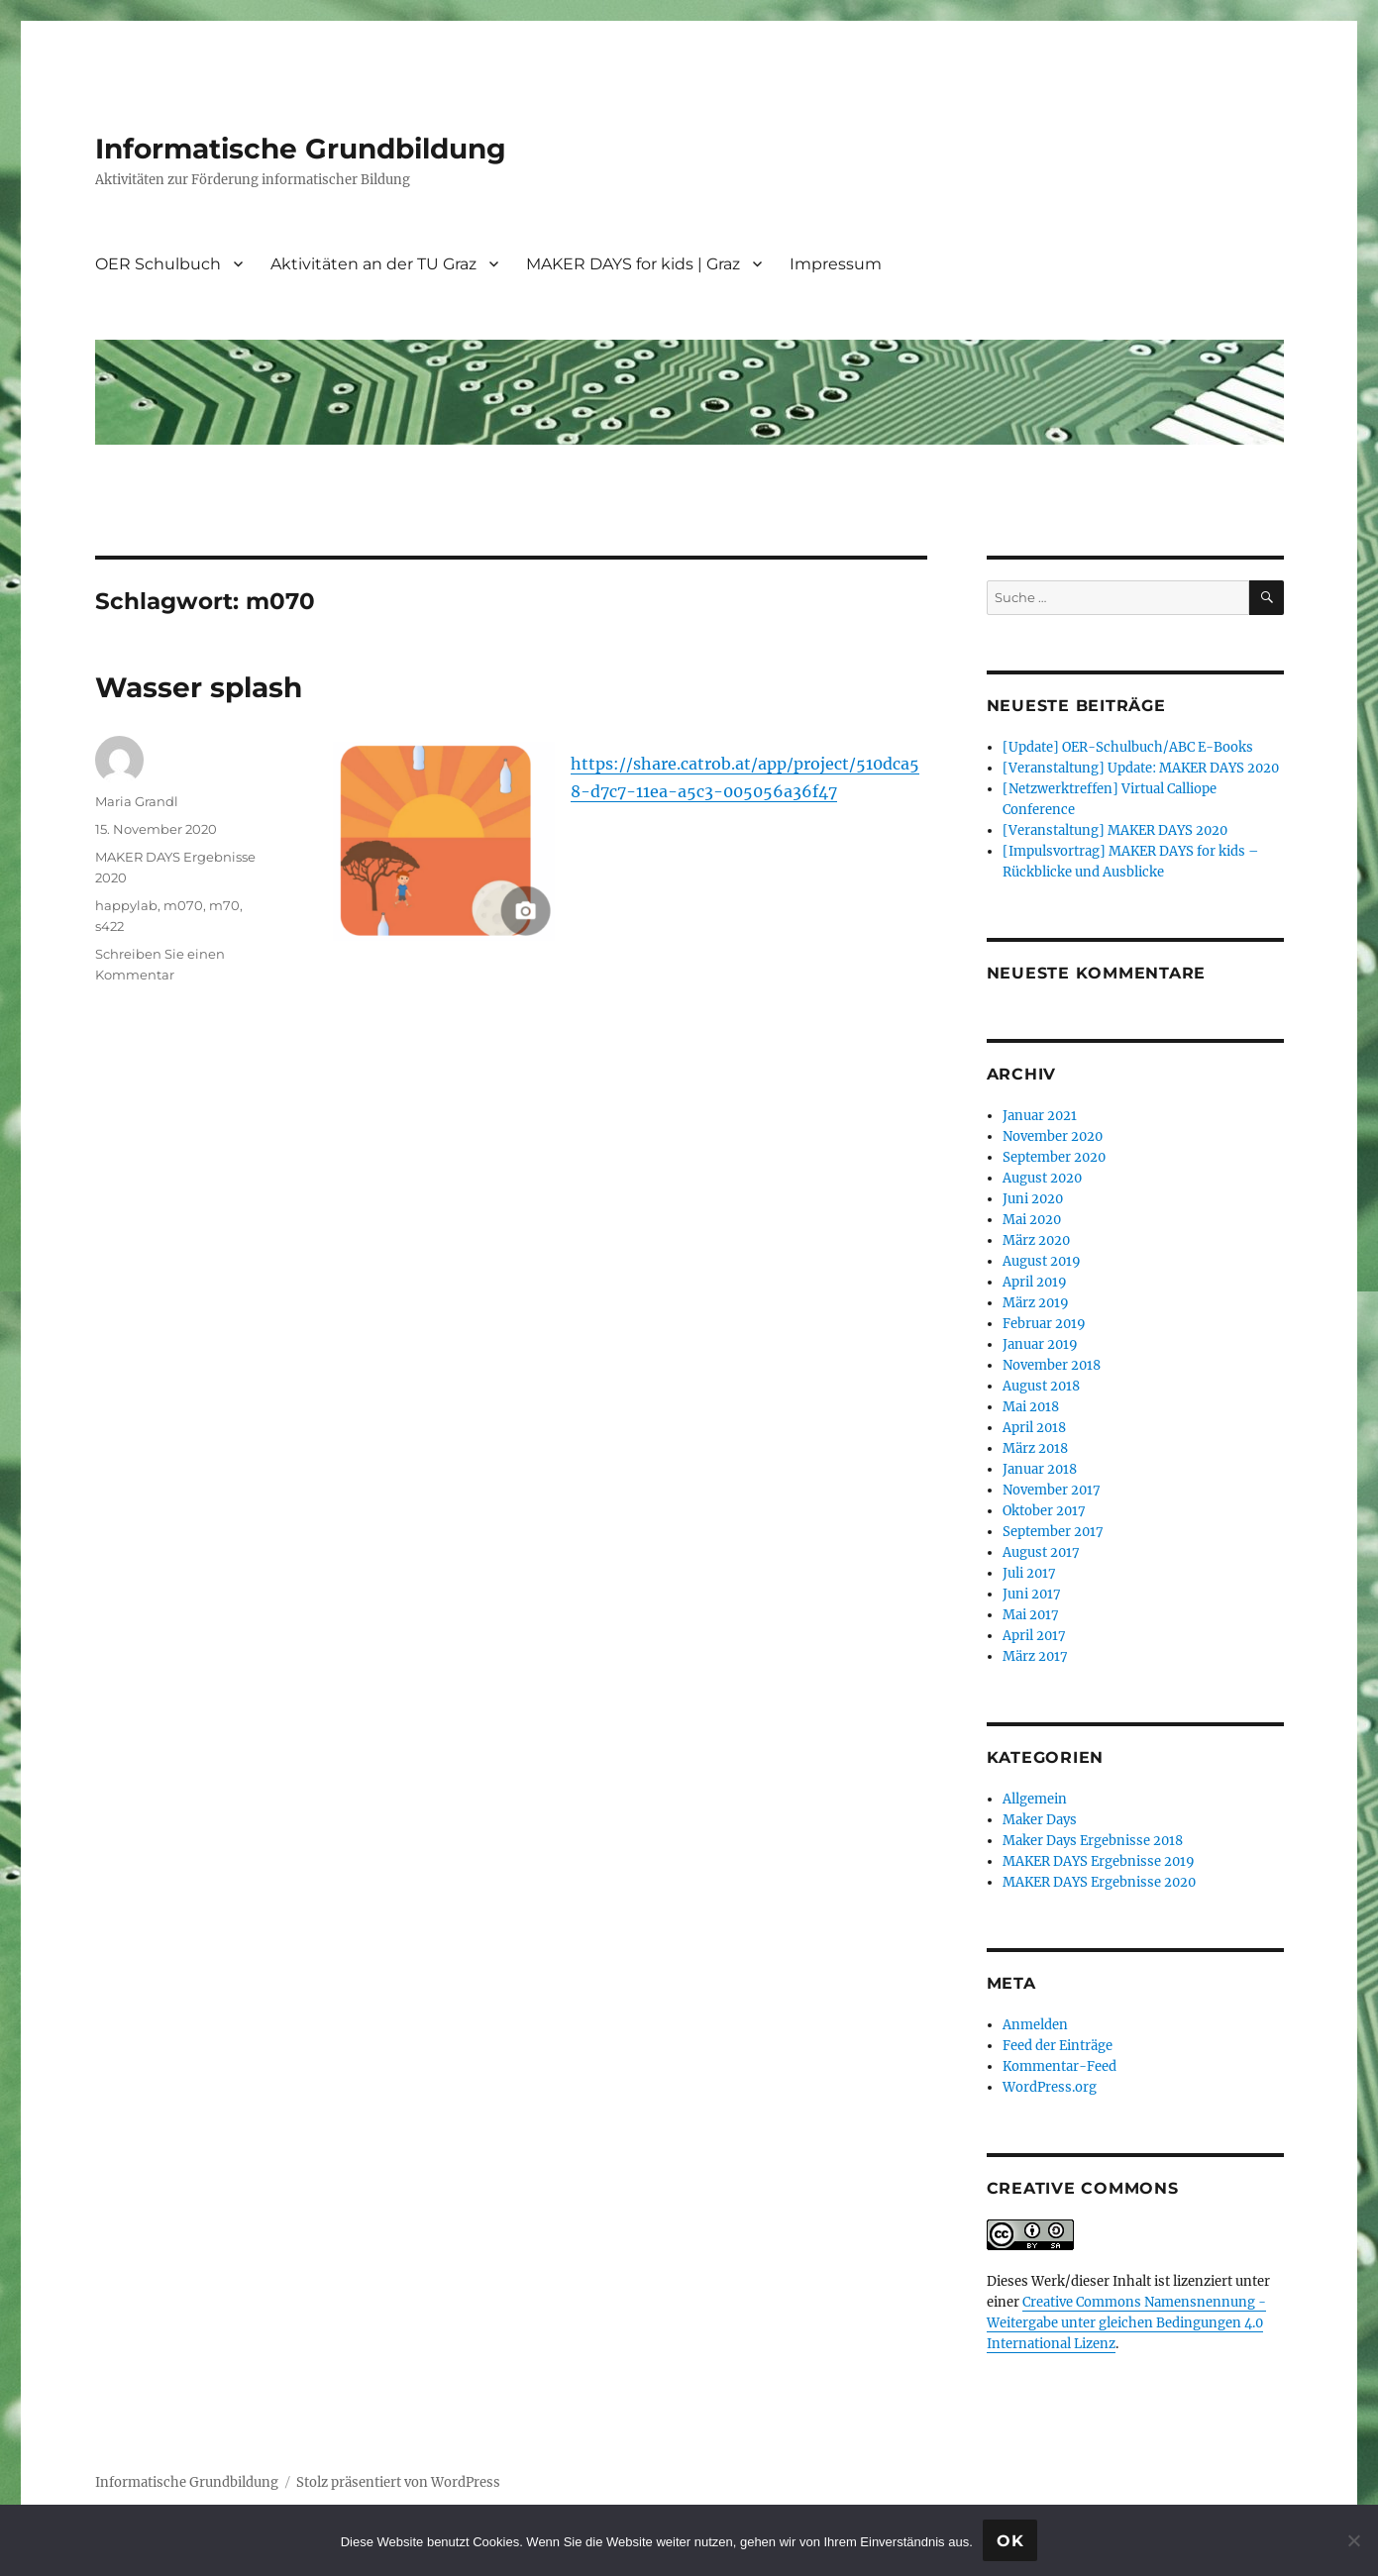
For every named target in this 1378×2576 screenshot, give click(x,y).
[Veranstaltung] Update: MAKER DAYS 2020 (1141, 768)
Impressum (836, 264)
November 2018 (1052, 1365)
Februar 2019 (1044, 1323)
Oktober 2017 (1044, 1510)
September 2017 (1053, 1531)
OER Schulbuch (158, 264)
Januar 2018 (1040, 1469)
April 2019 (1035, 1282)
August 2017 (1041, 1552)
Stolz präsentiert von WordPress (398, 2482)
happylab (126, 905)
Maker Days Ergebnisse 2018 (1093, 1840)
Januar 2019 (1040, 1344)
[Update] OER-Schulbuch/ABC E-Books (1128, 747)
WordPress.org (1050, 2087)
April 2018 (1034, 1427)
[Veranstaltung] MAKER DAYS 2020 (1115, 830)
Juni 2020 (1033, 1198)
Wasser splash (198, 687)
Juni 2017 (1032, 1594)
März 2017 (1035, 1656)
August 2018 (1041, 1386)
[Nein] (1353, 2540)
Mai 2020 (1032, 1219)
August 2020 (1042, 1178)
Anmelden (1035, 2024)
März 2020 (1036, 1240)
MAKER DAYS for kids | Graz (633, 264)
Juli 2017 (1029, 1573)
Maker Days (1040, 1819)
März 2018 (1035, 1448)
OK (1010, 2540)
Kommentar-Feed (1059, 2066)
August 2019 (1042, 1261)
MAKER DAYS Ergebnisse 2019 (1099, 1861)
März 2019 (1036, 1302)
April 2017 (1034, 1635)
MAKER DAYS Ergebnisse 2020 (1099, 1882)
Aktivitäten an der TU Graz (373, 264)
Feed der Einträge (1058, 2045)
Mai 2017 (1031, 1614)
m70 (224, 905)
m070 (183, 905)
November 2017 (1052, 1490)
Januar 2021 (1040, 1115)
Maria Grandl (136, 801)
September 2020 (1054, 1157)
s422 (109, 926)
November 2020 (1053, 1136)
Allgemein (1035, 1799)
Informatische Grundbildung (300, 148)
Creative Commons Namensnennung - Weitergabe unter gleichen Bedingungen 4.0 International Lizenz (1126, 2323)
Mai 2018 (1031, 1406)
